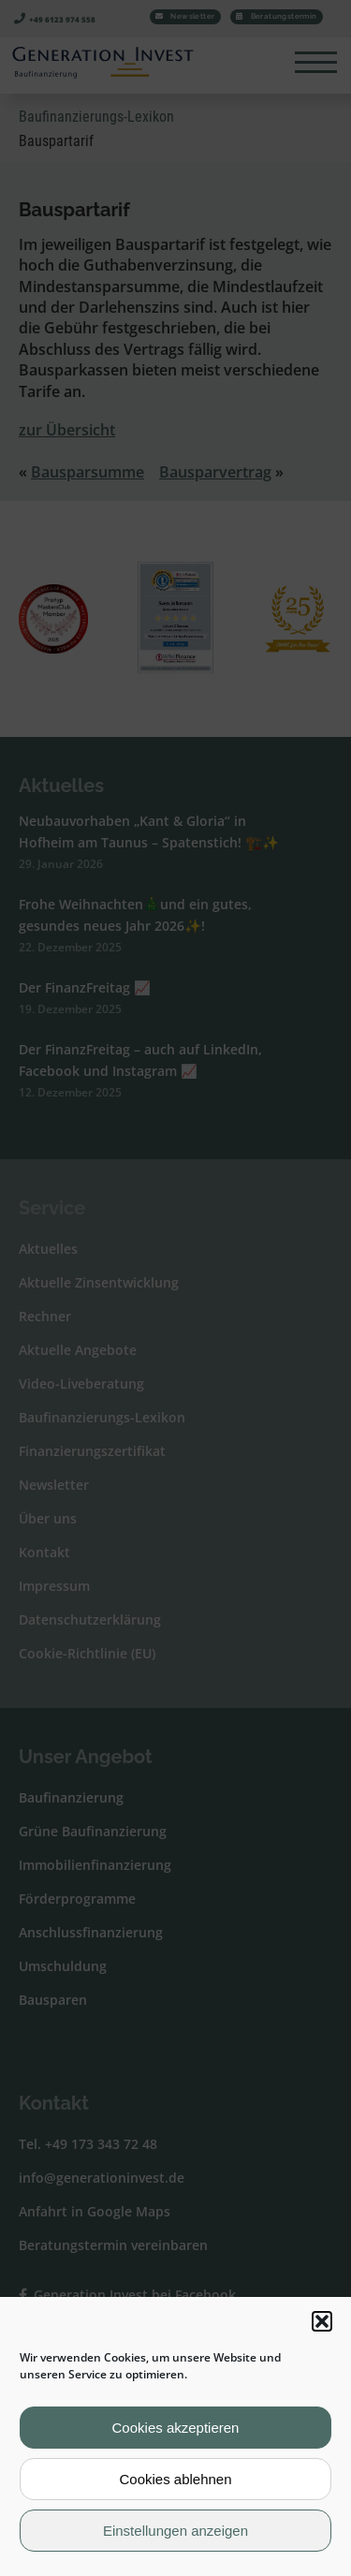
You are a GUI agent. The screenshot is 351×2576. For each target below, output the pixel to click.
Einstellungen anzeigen (175, 2531)
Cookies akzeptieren (176, 2428)
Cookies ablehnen (175, 2479)
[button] (322, 2321)
